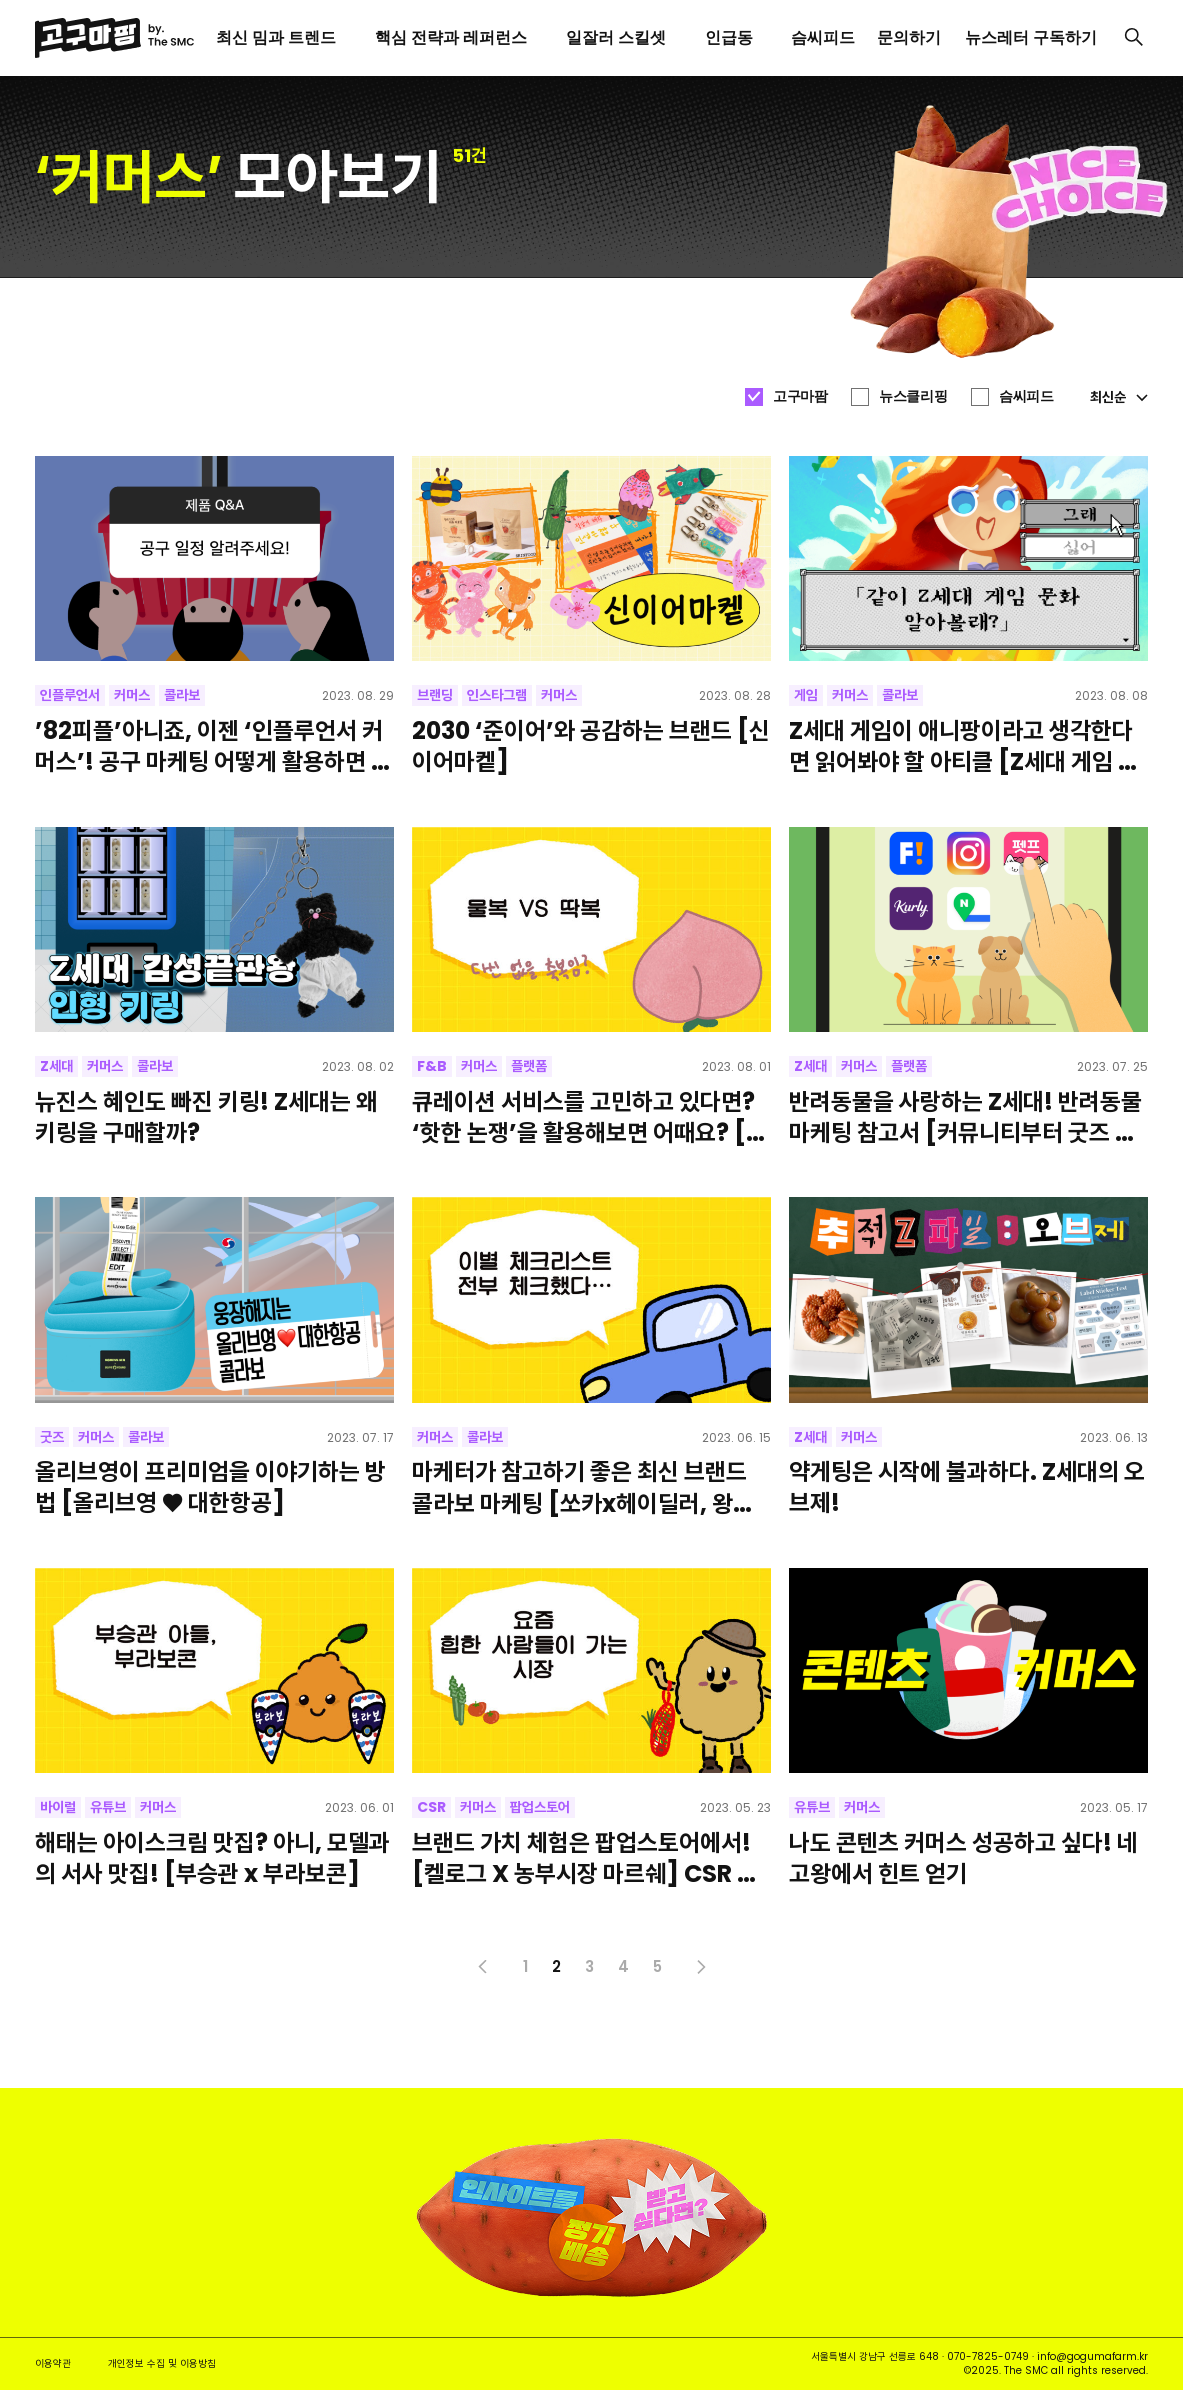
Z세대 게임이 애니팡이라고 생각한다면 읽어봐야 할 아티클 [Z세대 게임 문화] (964, 746)
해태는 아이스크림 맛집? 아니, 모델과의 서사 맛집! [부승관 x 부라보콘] (212, 1858)
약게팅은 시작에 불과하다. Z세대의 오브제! (967, 1487)
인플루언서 (70, 695)
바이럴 (58, 1807)
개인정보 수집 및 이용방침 (162, 2363)
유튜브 (108, 1807)
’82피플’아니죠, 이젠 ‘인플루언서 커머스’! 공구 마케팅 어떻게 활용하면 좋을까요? (213, 746)
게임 (806, 695)
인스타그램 (497, 695)
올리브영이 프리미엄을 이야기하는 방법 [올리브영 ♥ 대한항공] (210, 1487)
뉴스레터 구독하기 (1031, 37)
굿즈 (52, 1437)
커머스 (132, 695)
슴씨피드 (1026, 396)
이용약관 (53, 2363)
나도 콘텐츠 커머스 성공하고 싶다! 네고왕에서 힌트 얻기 (963, 1858)
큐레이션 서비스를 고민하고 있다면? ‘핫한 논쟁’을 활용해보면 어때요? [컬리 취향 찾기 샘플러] (589, 1117)
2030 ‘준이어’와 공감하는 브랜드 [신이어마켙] (591, 746)
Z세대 (56, 1066)
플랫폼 (529, 1066)
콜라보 (182, 695)
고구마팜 (800, 396)
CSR (431, 1807)
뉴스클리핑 (913, 396)
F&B (432, 1066)
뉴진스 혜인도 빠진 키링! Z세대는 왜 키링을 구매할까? (206, 1117)
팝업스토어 (540, 1807)
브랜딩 (435, 695)
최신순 (1119, 397)
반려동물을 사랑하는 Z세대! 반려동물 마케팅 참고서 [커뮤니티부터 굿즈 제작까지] (965, 1117)
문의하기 (909, 37)
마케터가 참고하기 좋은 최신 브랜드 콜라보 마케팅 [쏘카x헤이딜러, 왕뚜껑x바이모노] (583, 1487)
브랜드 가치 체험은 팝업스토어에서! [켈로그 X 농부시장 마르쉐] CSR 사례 (585, 1858)
